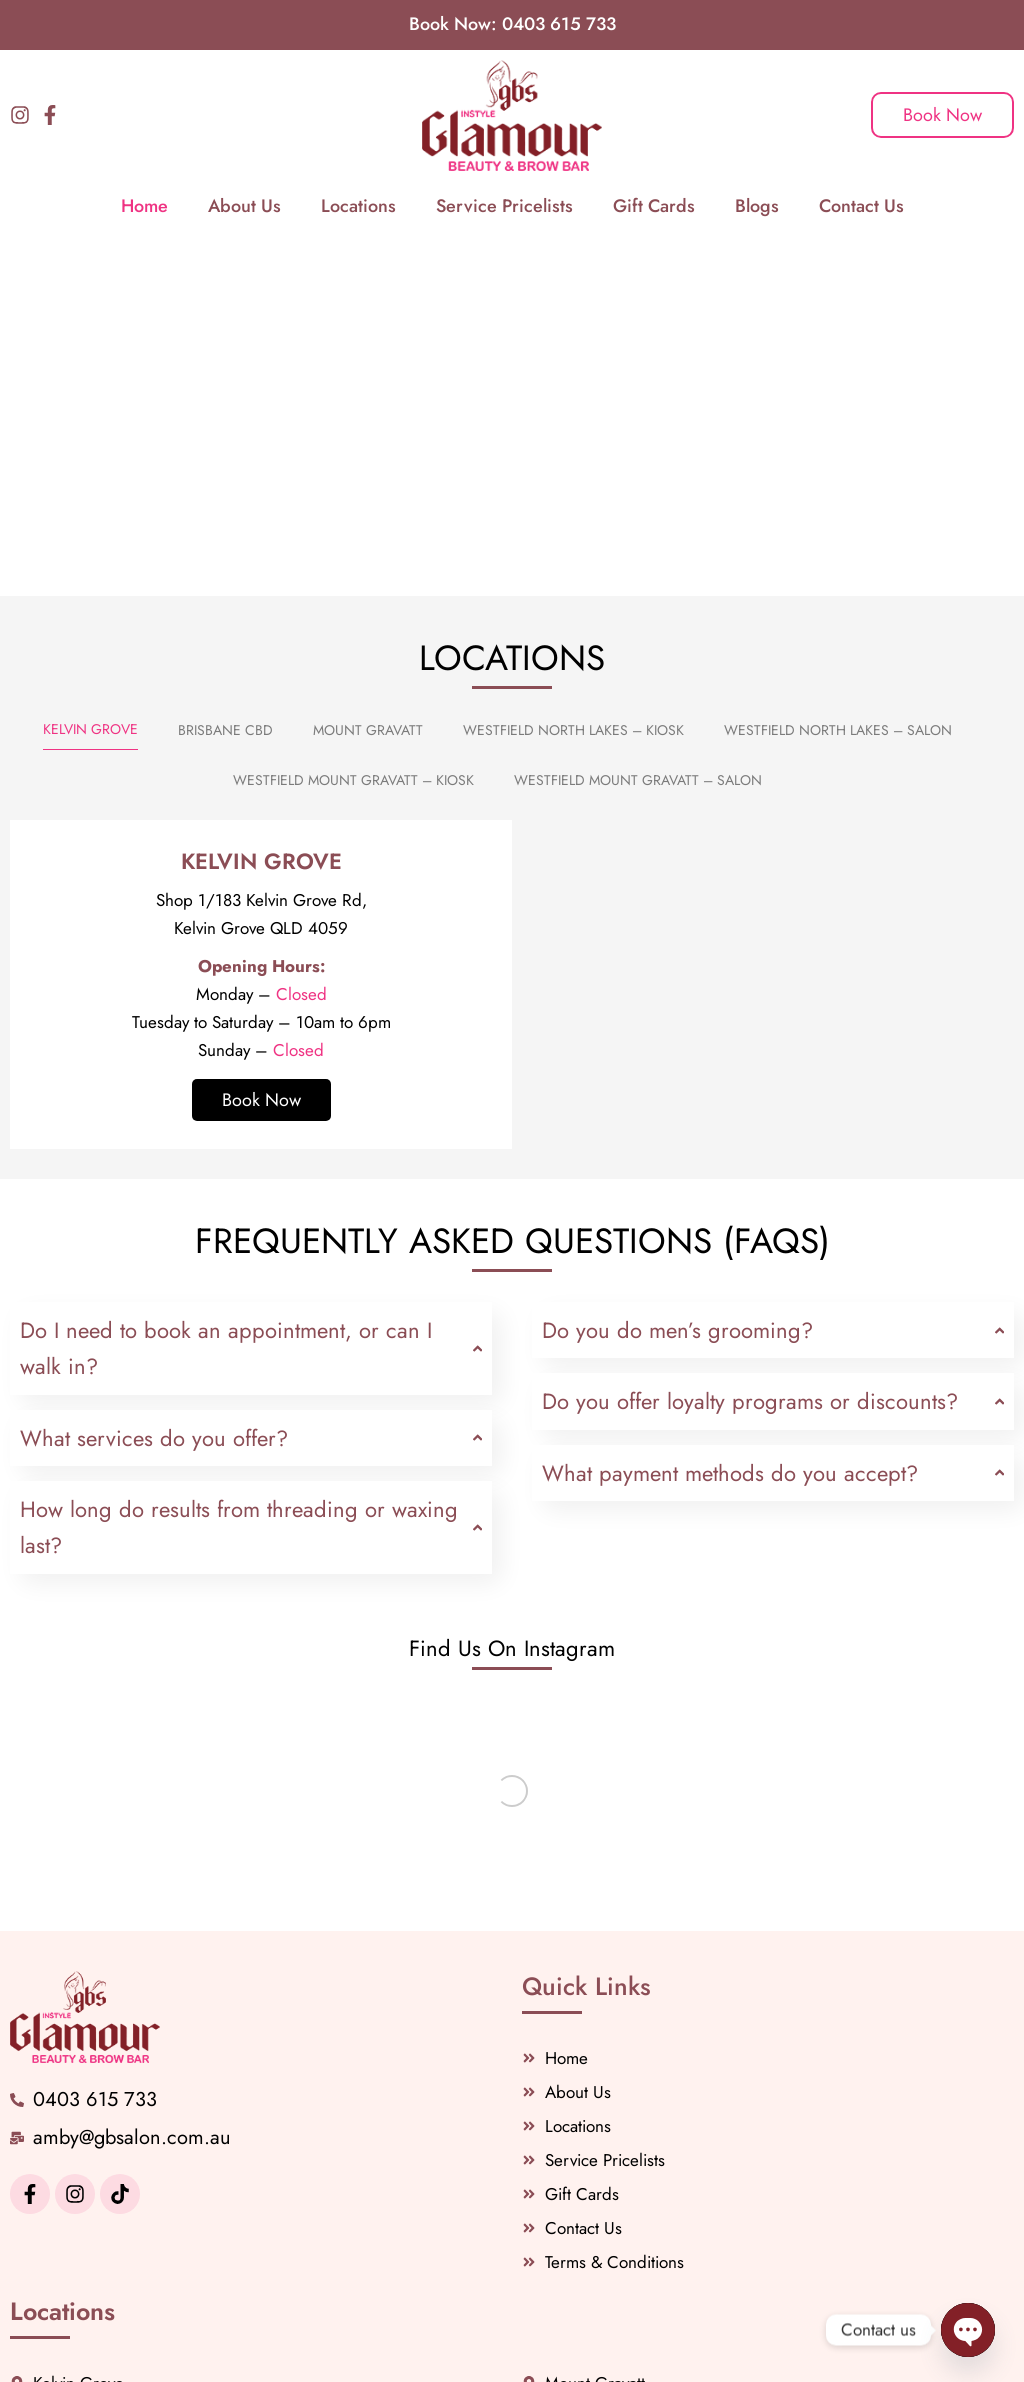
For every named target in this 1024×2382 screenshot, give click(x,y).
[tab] (90, 729)
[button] (534, 395)
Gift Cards (654, 206)
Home (144, 206)
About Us (244, 206)
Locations (358, 206)
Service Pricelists (504, 206)
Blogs (757, 206)
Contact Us (861, 206)
